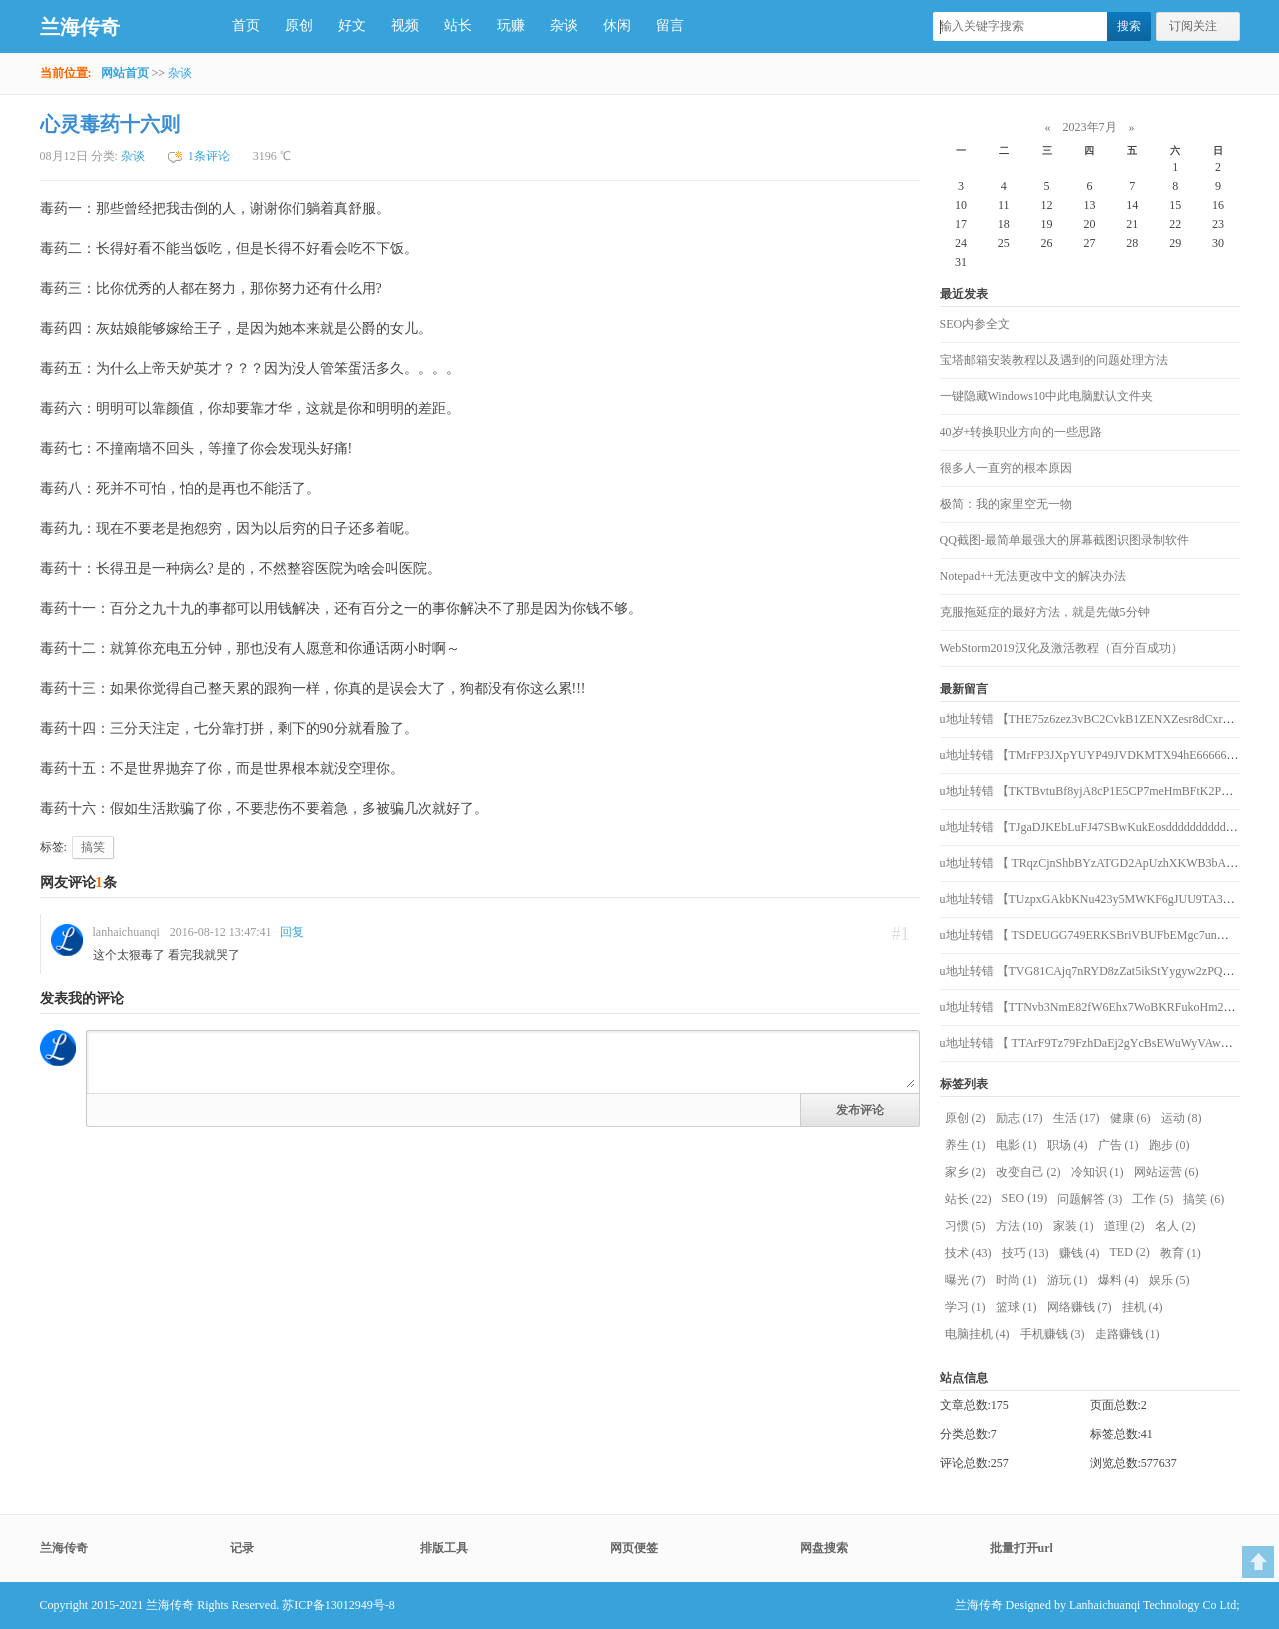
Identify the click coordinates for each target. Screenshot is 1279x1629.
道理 (1124, 1226)
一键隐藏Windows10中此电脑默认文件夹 (1047, 396)
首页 (246, 25)
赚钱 (1079, 1253)
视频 (405, 25)
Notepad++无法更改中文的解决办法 (1033, 576)
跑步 (1169, 1145)
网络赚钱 (1079, 1307)
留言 (670, 25)
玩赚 (511, 25)
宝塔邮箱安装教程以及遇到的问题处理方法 (1054, 360)
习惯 (965, 1226)
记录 (242, 1548)
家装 (1073, 1226)
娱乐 (1169, 1280)
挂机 (1142, 1307)
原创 (299, 25)
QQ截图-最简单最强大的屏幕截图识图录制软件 (1064, 540)
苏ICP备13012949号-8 (338, 1605)
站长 (458, 25)
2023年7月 (1090, 127)
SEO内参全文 (975, 324)
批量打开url (1021, 1548)
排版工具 (444, 1548)
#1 (901, 934)
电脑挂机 (977, 1334)
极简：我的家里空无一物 (1006, 504)
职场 (1067, 1145)
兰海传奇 (80, 27)
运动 (1181, 1118)
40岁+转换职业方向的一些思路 (1021, 432)
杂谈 (564, 25)
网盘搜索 (824, 1548)
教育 (1180, 1253)
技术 (968, 1253)
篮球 (1016, 1307)
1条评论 (209, 156)
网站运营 (1166, 1172)
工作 (1152, 1199)
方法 (1019, 1226)
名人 (1175, 1226)
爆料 (1118, 1280)
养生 (965, 1145)
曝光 (965, 1280)
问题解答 (1089, 1199)
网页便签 (634, 1548)
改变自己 (1028, 1172)
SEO (1025, 1198)
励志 (1019, 1118)
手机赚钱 (1052, 1334)
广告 (1118, 1145)
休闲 (617, 25)
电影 (1016, 1145)
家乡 (965, 1172)
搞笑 (93, 847)
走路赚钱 (1127, 1334)
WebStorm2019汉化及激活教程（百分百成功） (1061, 648)
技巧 (1025, 1253)
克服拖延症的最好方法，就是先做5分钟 (1045, 612)
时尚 (1016, 1280)
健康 (1130, 1118)
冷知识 (1097, 1172)
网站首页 (125, 73)
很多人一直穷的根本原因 (1006, 468)
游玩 (1067, 1280)
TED (1130, 1252)
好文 (352, 25)
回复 (292, 932)
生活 (1076, 1118)
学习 (965, 1307)
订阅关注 (1193, 26)
